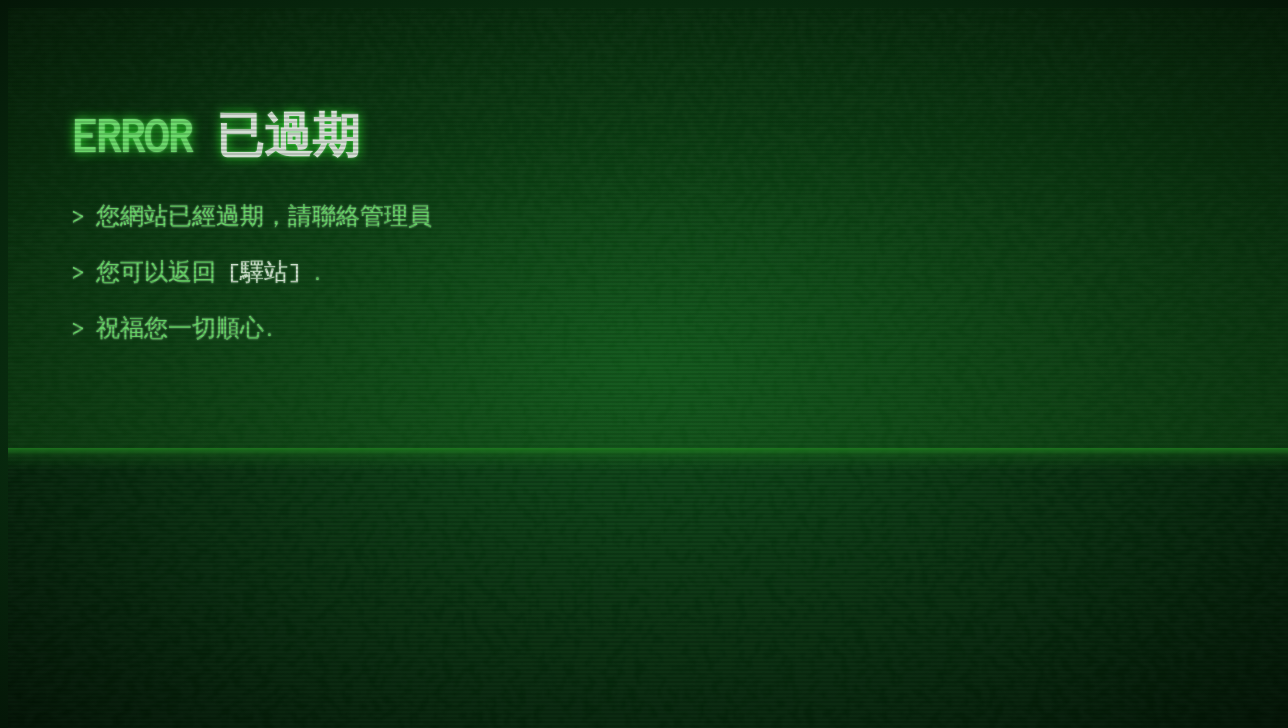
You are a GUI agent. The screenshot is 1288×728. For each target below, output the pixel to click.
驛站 (264, 272)
